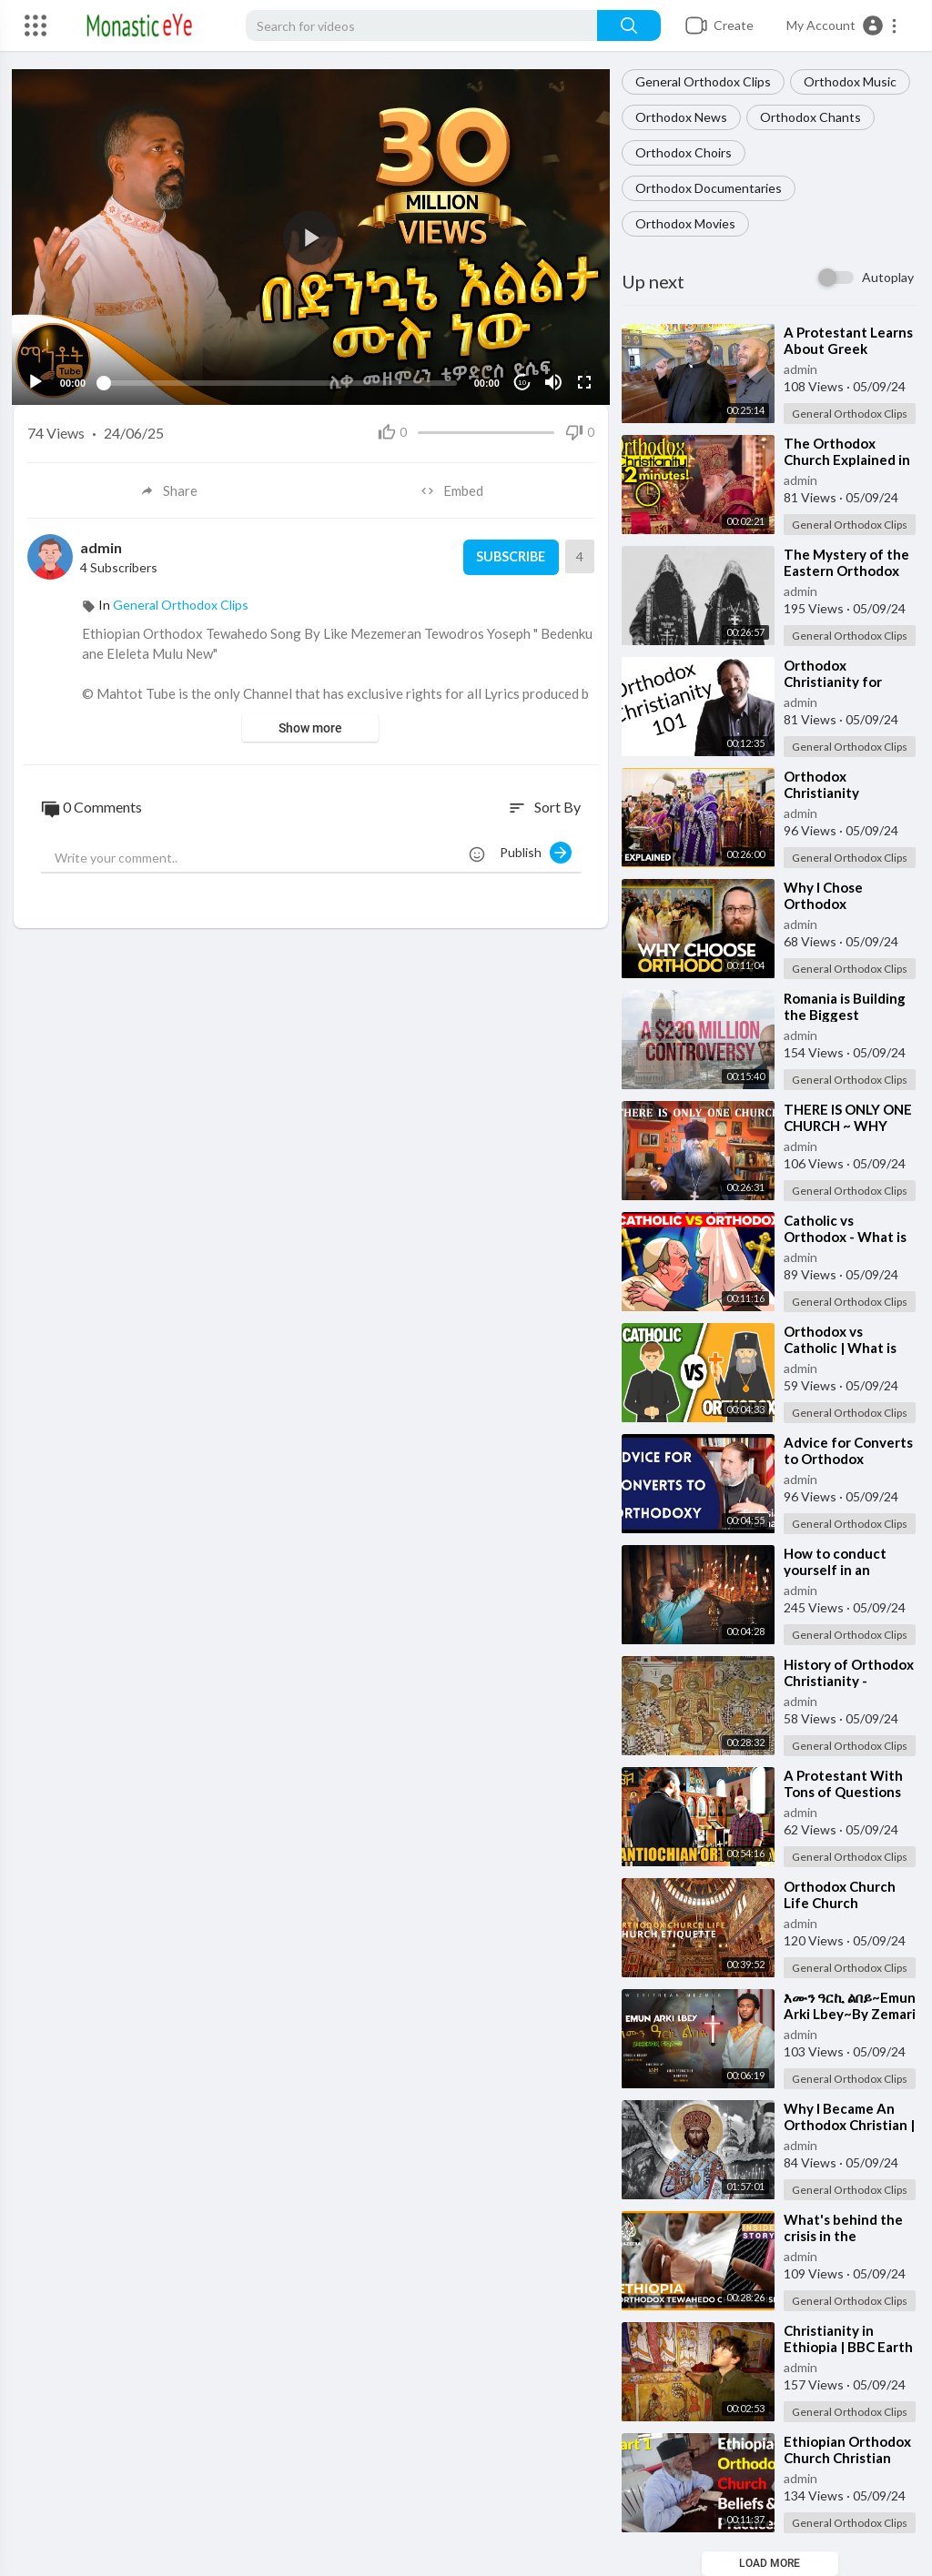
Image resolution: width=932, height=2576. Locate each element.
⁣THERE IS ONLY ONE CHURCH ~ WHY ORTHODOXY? (848, 1125)
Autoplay (888, 277)
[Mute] (551, 380)
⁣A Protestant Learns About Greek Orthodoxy (848, 348)
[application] (311, 236)
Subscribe (508, 555)
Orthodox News (681, 117)
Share (169, 488)
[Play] (37, 380)
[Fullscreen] (582, 380)
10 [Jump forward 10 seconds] (520, 381)
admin (800, 369)
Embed (452, 488)
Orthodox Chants (810, 117)
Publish (536, 850)
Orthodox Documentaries (708, 188)
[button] (842, 25)
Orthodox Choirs (683, 152)
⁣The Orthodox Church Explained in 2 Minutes (847, 459)
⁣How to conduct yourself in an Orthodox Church (840, 1569)
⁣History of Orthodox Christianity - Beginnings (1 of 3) (849, 1680)
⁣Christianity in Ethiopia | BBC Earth (848, 2338)
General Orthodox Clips (703, 81)
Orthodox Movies (685, 223)
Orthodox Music (850, 81)
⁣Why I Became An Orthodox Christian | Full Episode (849, 2124)
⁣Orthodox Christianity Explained (821, 792)
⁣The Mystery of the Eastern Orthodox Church (846, 570)
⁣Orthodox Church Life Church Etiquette (840, 1902)
